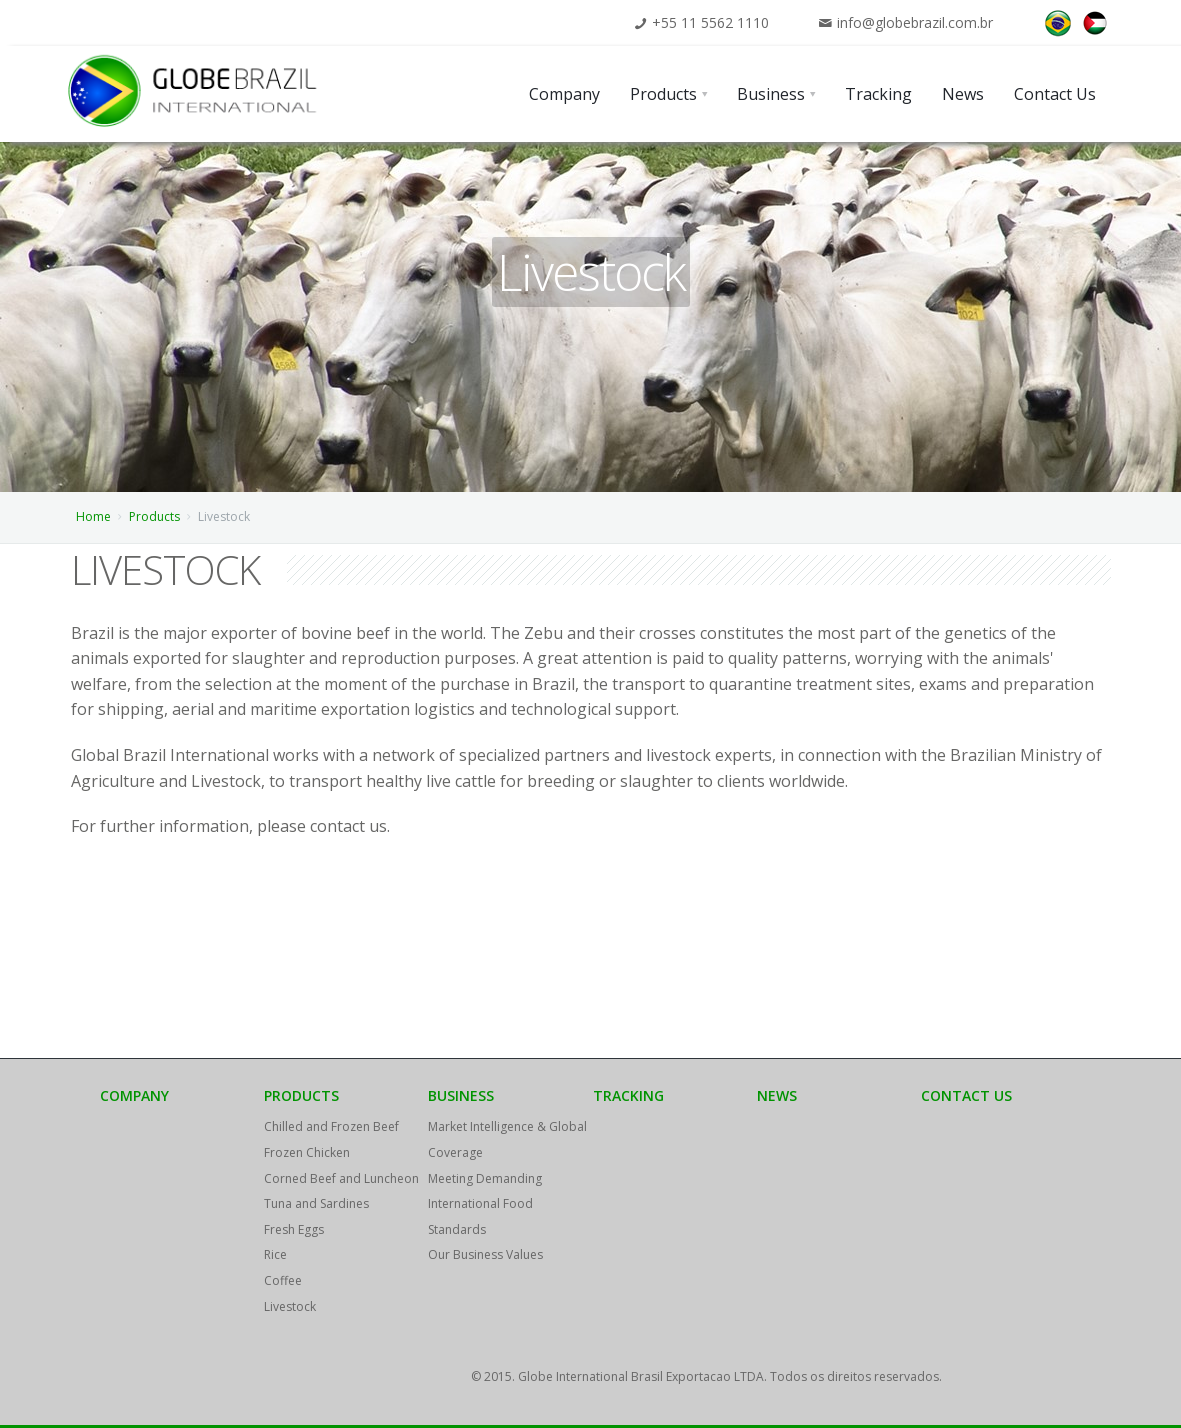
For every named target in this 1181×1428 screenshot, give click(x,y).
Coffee (283, 1280)
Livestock (290, 1306)
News (777, 1095)
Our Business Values (485, 1254)
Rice (275, 1254)
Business (461, 1095)
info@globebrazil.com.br (915, 22)
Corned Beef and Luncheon (341, 1178)
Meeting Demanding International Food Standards (485, 1204)
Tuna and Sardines (316, 1203)
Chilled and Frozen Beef (331, 1126)
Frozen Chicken (307, 1152)
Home (93, 516)
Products (154, 516)
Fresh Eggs (294, 1229)
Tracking (628, 1095)
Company (134, 1095)
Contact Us (966, 1095)
